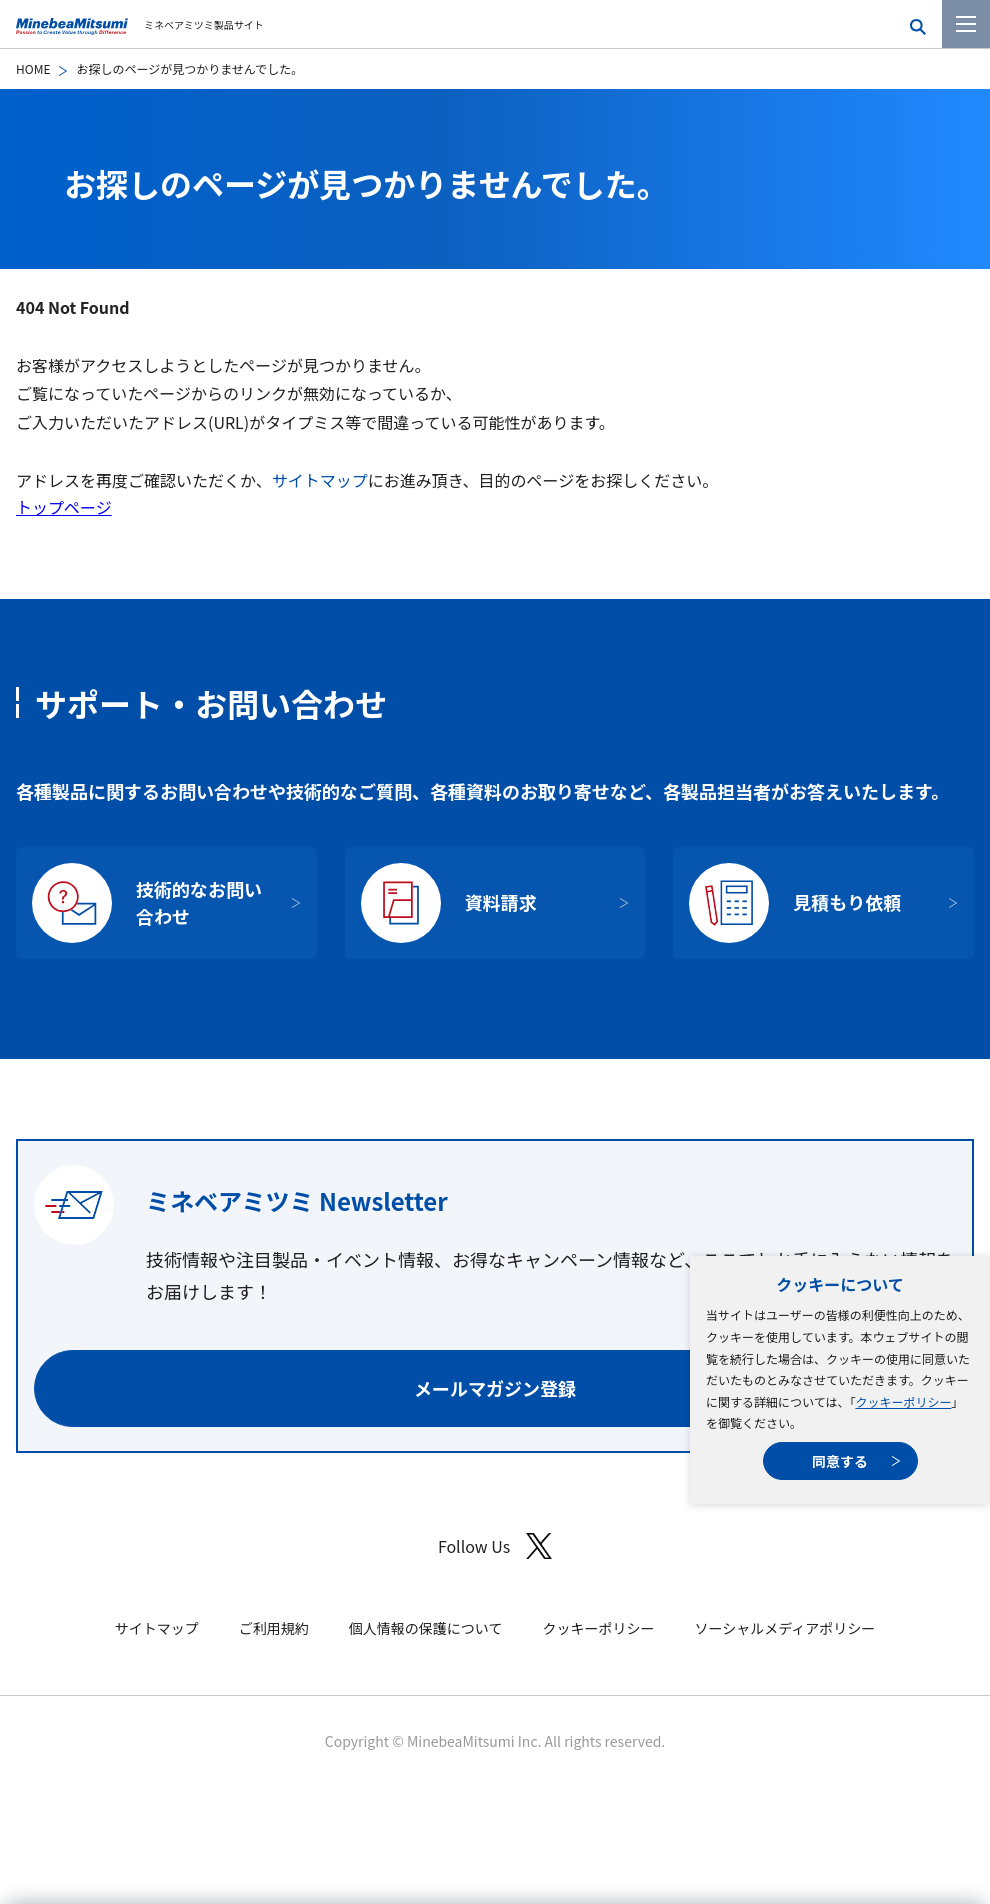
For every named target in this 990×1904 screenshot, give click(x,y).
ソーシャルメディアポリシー (784, 1628)
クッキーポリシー (903, 1401)
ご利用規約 (274, 1628)
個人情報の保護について (426, 1628)
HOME (33, 68)
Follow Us (495, 1546)
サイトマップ (320, 480)
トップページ (64, 507)
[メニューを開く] (966, 24)
